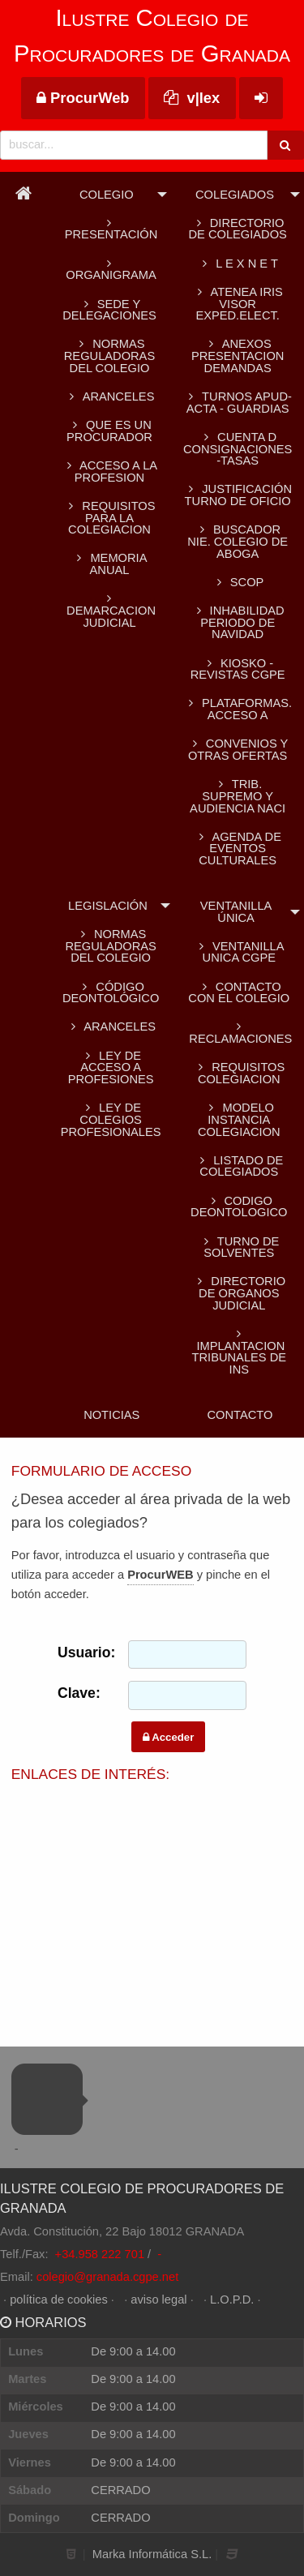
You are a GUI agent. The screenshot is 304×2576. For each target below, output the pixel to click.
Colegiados (234, 194)
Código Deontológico (110, 992)
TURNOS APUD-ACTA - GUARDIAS (237, 402)
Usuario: (81, 1652)
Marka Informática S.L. (152, 2554)
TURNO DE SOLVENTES (239, 1247)
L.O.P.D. (232, 2299)
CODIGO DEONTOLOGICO (239, 1206)
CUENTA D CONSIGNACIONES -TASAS (237, 449)
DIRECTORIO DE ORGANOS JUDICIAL (238, 1293)
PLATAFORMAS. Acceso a (237, 709)
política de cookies (59, 2299)
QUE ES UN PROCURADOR (109, 431)
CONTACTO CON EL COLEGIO (238, 992)
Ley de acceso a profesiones (111, 1067)
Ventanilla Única (236, 911)
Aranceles (111, 1026)
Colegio (106, 194)
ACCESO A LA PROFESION (109, 471)
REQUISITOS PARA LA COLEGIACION (109, 517)
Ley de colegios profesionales (111, 1119)
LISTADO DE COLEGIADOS (239, 1166)
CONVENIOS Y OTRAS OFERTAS (237, 749)
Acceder (168, 1737)
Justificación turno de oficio (237, 495)
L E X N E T (237, 263)
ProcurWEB (160, 1574)
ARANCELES (110, 396)
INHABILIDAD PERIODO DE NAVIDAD (238, 622)
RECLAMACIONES (239, 1033)
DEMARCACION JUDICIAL (109, 610)
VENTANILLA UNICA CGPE (239, 952)
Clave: (79, 1693)
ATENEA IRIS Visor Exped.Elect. (237, 303)
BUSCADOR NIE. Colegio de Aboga (237, 541)
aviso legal (158, 2299)
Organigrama (109, 270)
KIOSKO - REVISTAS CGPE (238, 669)
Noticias (111, 1414)
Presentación (110, 229)
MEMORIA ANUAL (110, 563)
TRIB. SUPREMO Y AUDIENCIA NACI (237, 796)
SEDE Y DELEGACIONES (109, 310)
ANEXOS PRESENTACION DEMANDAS (238, 355)
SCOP (237, 582)
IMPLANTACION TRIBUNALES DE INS (239, 1352)
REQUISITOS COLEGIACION (239, 1073)
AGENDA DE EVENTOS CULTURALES (237, 848)
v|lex (192, 97)
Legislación (108, 905)
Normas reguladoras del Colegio (109, 355)
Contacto (239, 1414)
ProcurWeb (83, 97)
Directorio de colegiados (237, 229)
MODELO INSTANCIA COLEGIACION (239, 1119)
